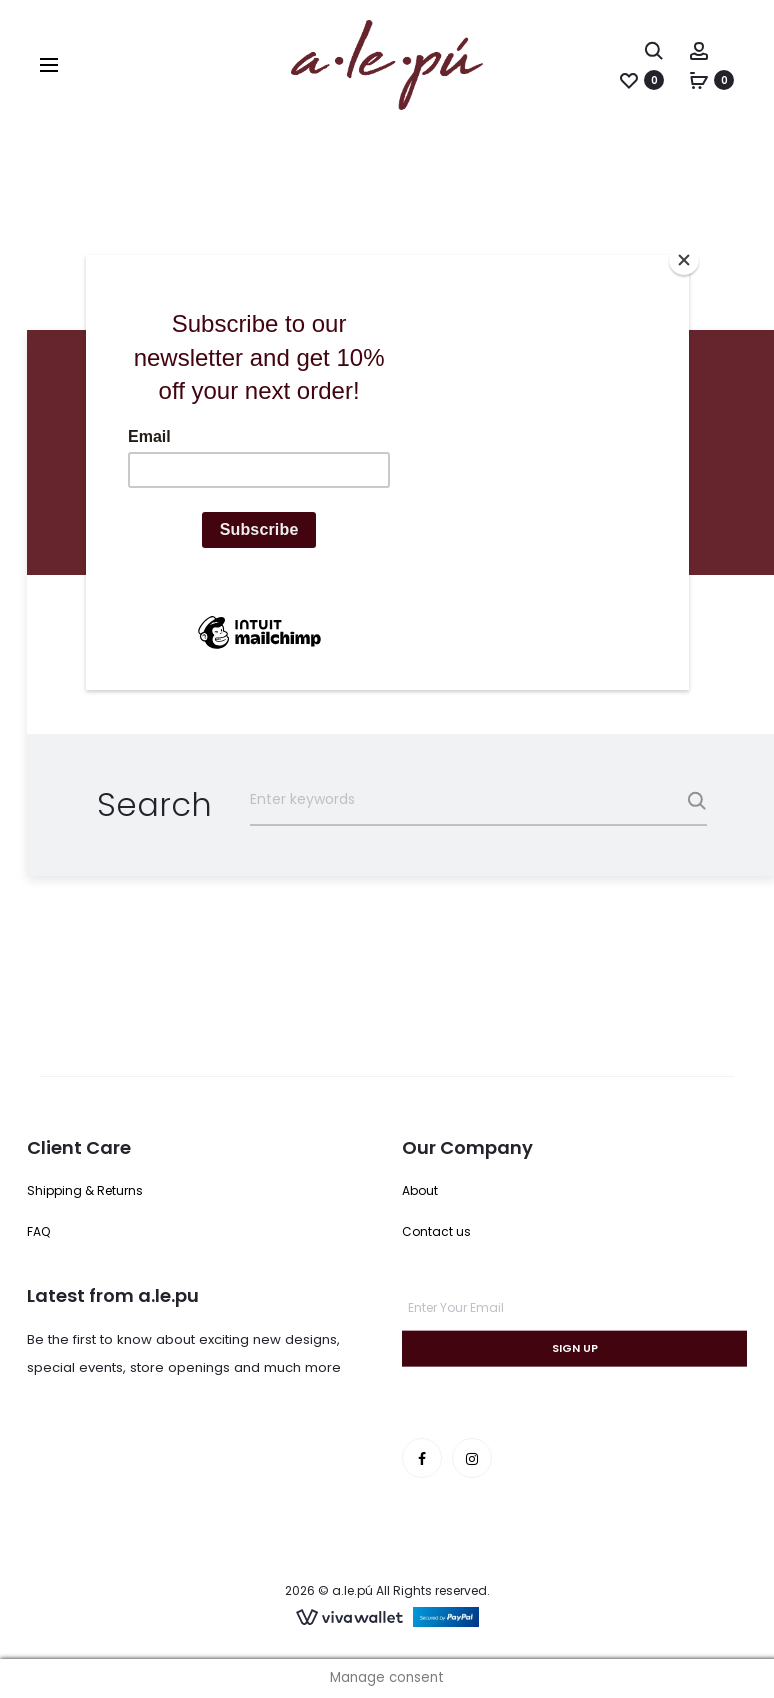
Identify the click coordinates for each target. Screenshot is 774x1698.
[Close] (683, 260)
